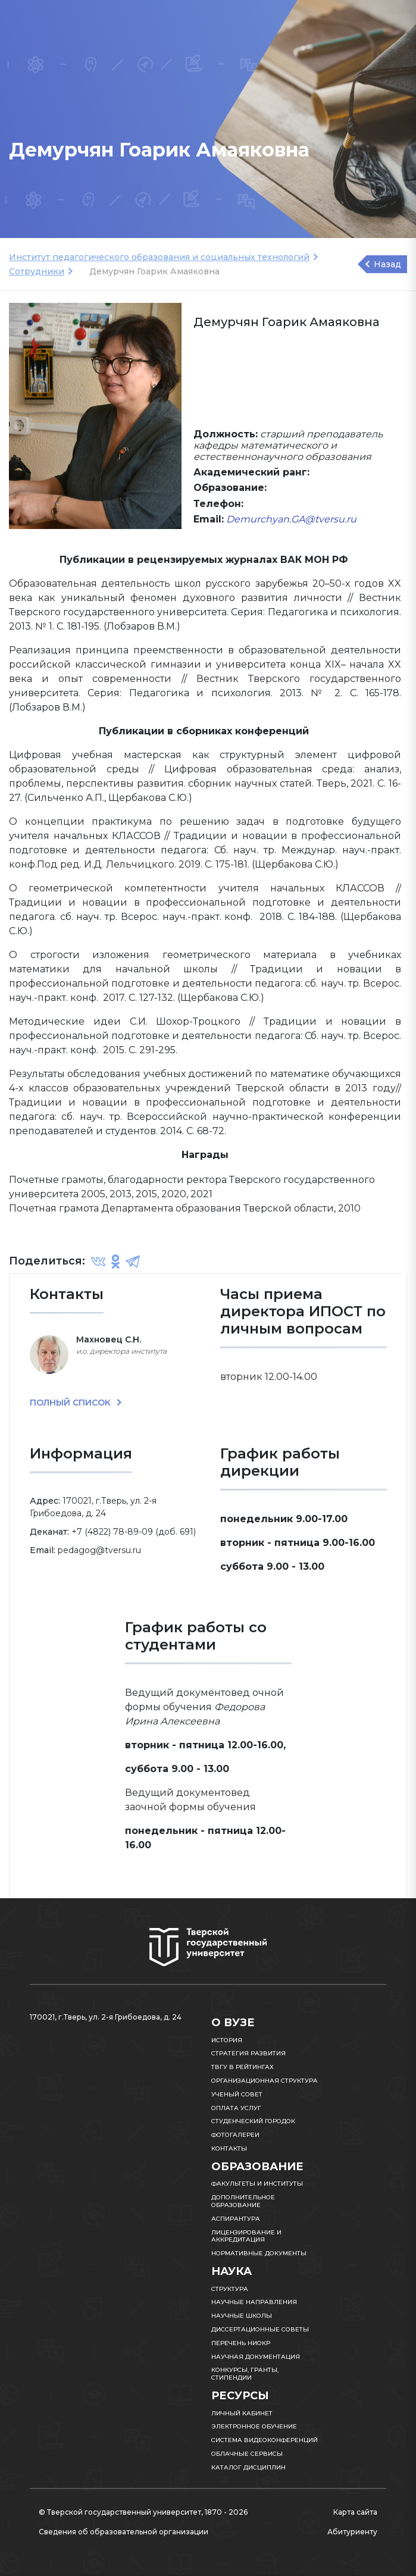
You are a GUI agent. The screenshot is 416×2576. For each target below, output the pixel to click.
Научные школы (241, 2316)
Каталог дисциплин (248, 2467)
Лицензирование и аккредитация (246, 2236)
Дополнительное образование (243, 2201)
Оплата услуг (236, 2108)
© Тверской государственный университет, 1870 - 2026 (143, 2512)
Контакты (229, 2148)
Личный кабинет (242, 2413)
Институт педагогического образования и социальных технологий (159, 257)
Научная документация (255, 2357)
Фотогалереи (235, 2135)
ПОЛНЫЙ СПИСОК (71, 1402)
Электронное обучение (254, 2426)
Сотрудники (36, 271)
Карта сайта (355, 2512)
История (226, 2040)
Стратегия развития (248, 2053)
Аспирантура (235, 2219)
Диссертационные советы (260, 2329)
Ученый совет (236, 2094)
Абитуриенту (352, 2531)
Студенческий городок (253, 2121)
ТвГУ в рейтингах (242, 2067)
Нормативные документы (258, 2253)
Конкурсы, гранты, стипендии (245, 2373)
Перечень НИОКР (240, 2343)
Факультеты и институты (257, 2183)
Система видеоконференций (264, 2440)
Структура (229, 2289)
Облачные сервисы (247, 2454)
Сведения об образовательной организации (123, 2531)
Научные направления (254, 2302)
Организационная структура (264, 2080)
